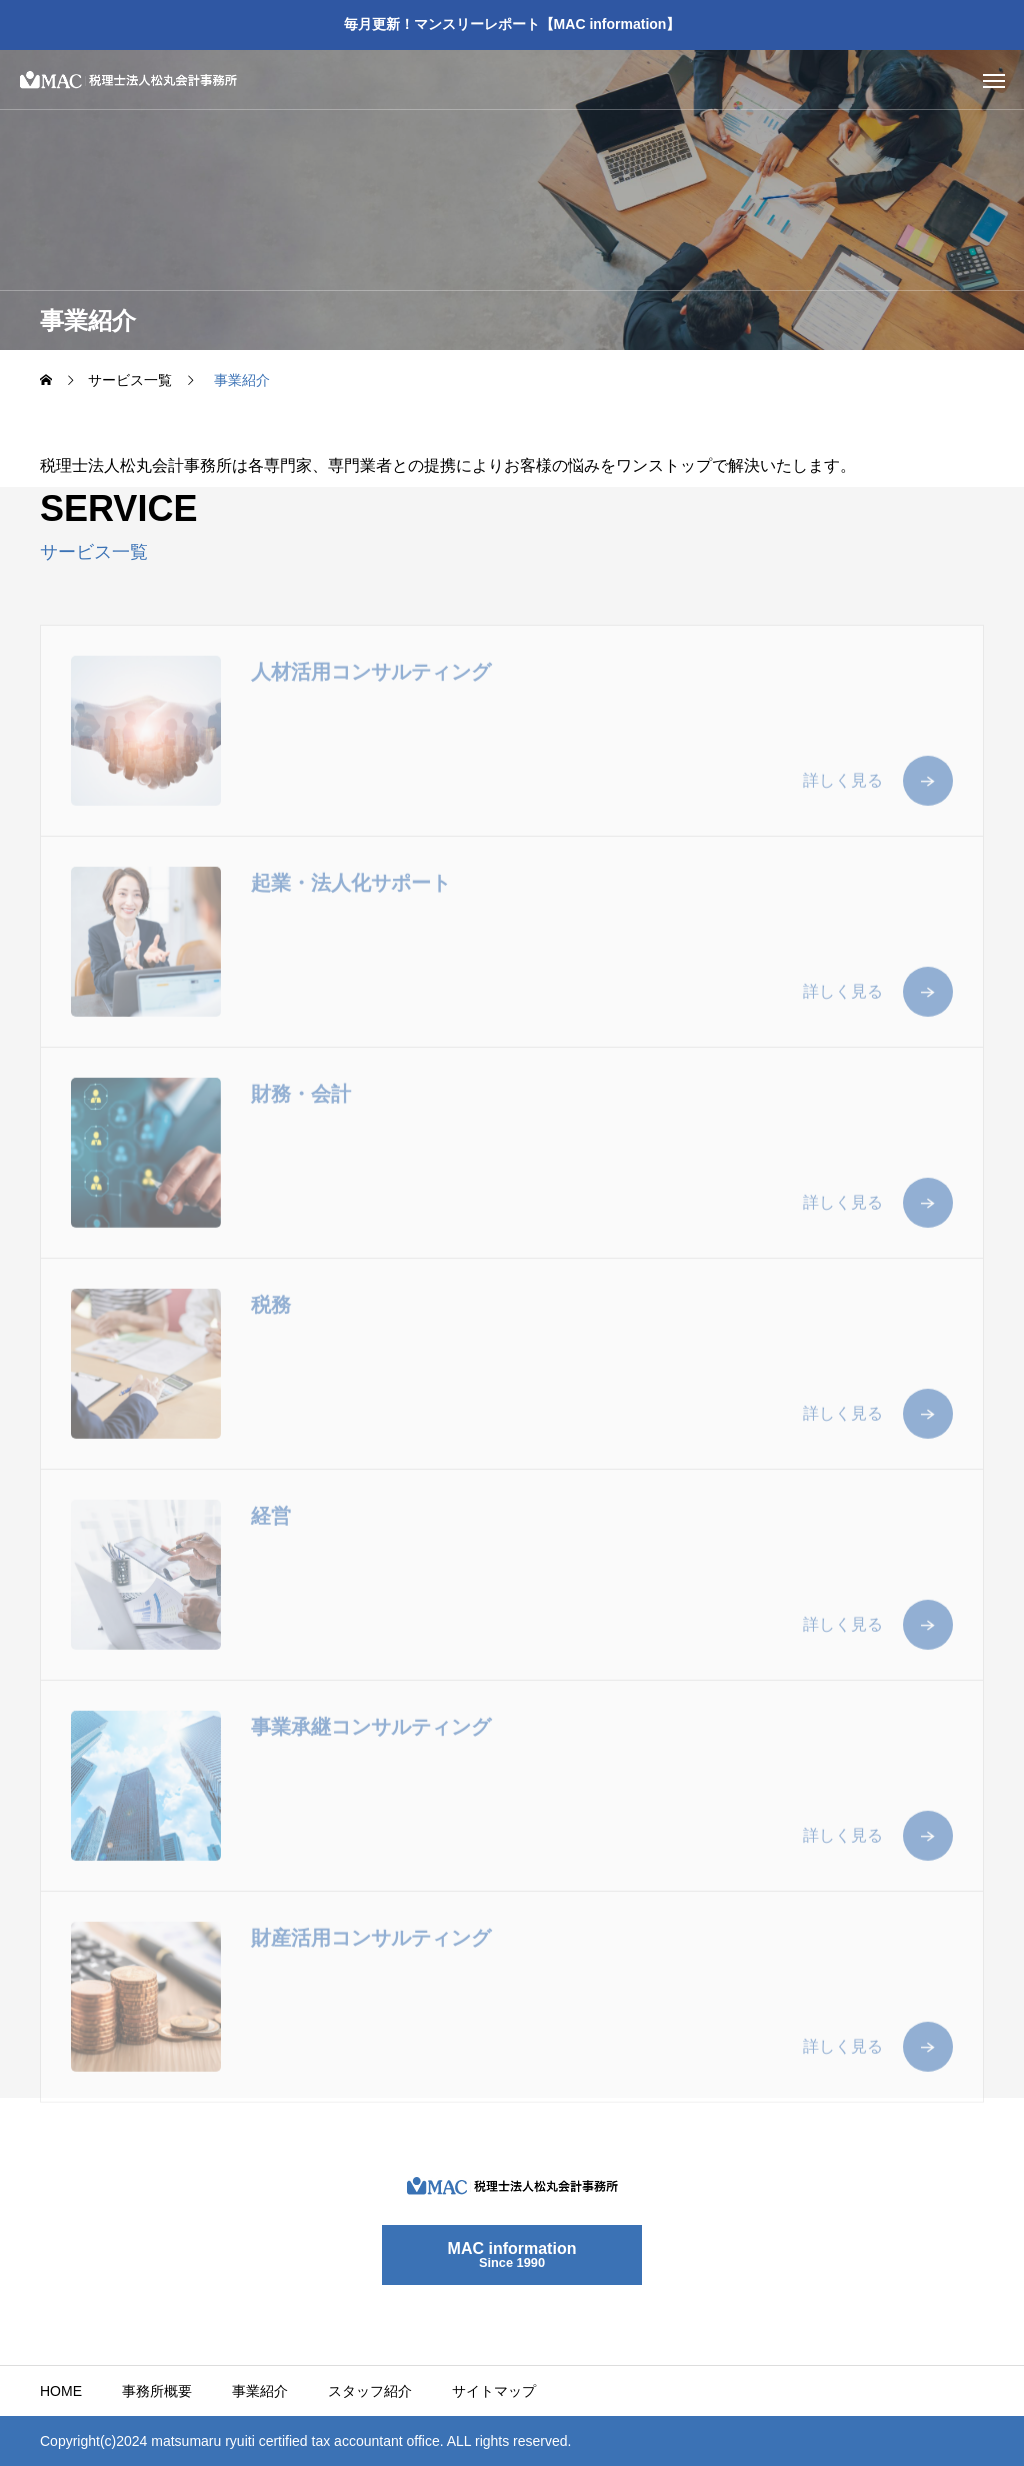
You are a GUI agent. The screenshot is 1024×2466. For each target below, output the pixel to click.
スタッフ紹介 (370, 2391)
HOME (61, 2391)
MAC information (512, 2255)
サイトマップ (494, 2391)
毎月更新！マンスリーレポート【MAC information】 (512, 24)
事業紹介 (260, 2391)
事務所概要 (157, 2391)
